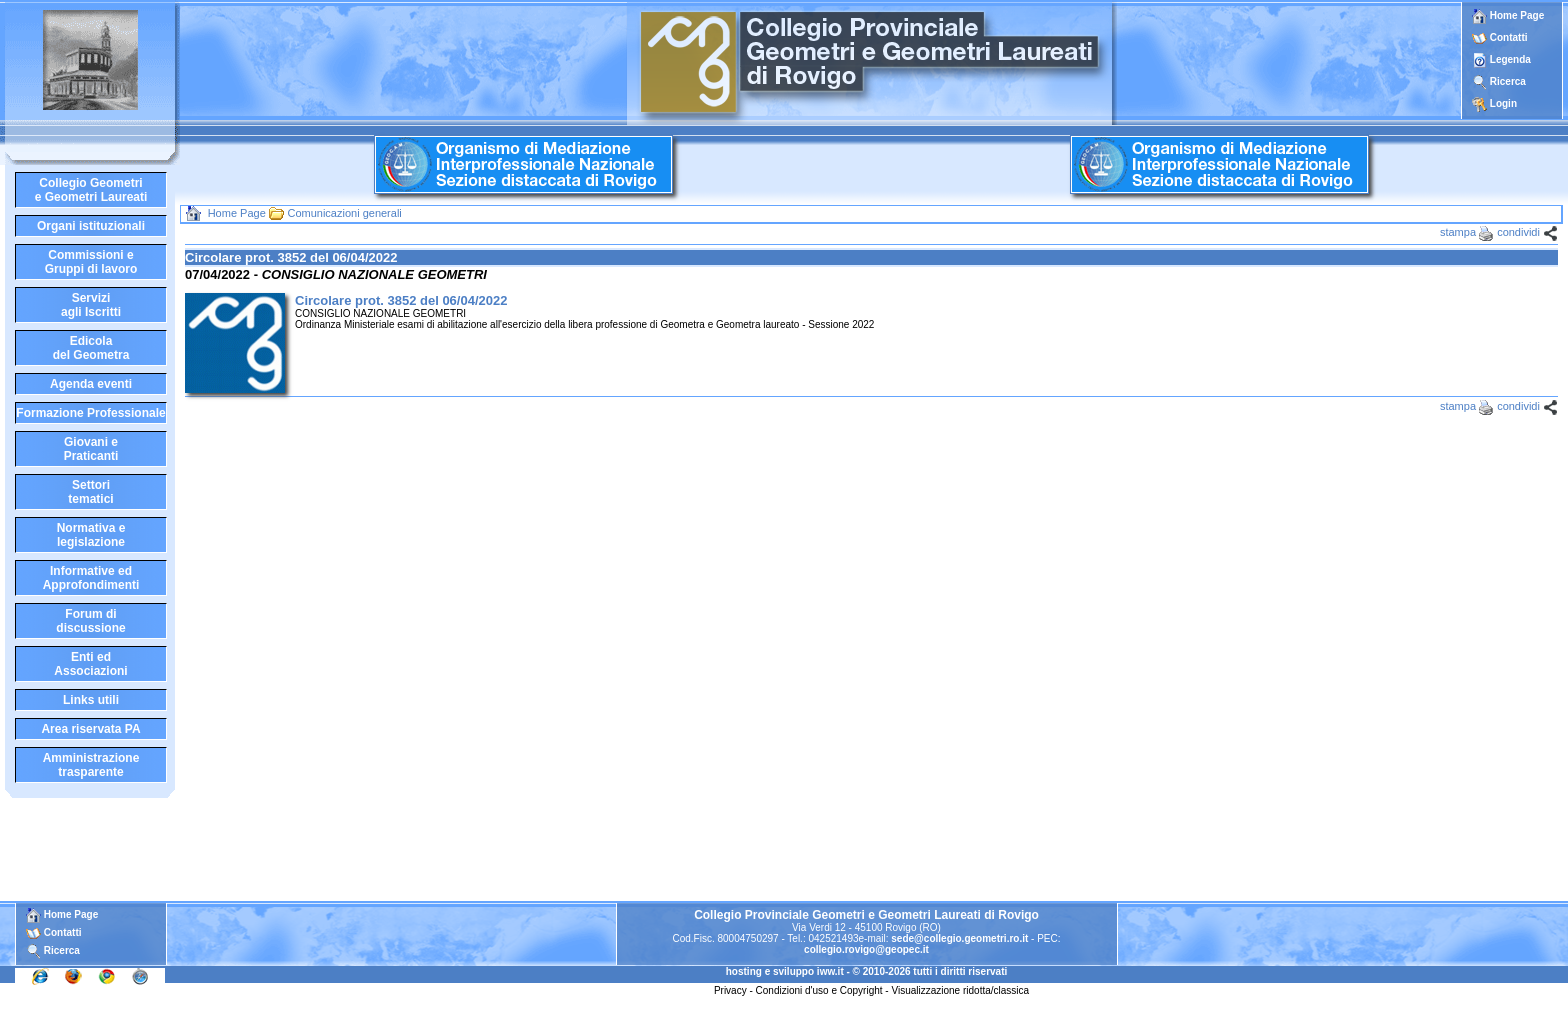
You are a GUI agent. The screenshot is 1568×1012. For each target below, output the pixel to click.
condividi (1518, 232)
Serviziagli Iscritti (91, 305)
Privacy (730, 990)
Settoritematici (90, 492)
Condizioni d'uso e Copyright (819, 990)
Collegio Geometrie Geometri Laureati (91, 190)
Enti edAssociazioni (90, 664)
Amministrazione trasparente (91, 765)
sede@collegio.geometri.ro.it (959, 938)
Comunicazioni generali (344, 213)
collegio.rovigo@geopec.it (866, 949)
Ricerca (1508, 81)
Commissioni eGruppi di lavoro (91, 262)
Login (1503, 103)
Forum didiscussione (90, 621)
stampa (1458, 232)
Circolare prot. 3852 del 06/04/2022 (401, 300)
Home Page (1508, 15)
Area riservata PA (90, 729)
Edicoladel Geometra (91, 348)
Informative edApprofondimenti (91, 578)
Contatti (1509, 37)
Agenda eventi (91, 384)
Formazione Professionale (90, 413)
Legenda (1510, 59)
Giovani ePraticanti (91, 449)
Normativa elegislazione (91, 535)
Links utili (91, 700)
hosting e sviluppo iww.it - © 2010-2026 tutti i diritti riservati (867, 971)
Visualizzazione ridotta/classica (960, 990)
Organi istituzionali (91, 226)
